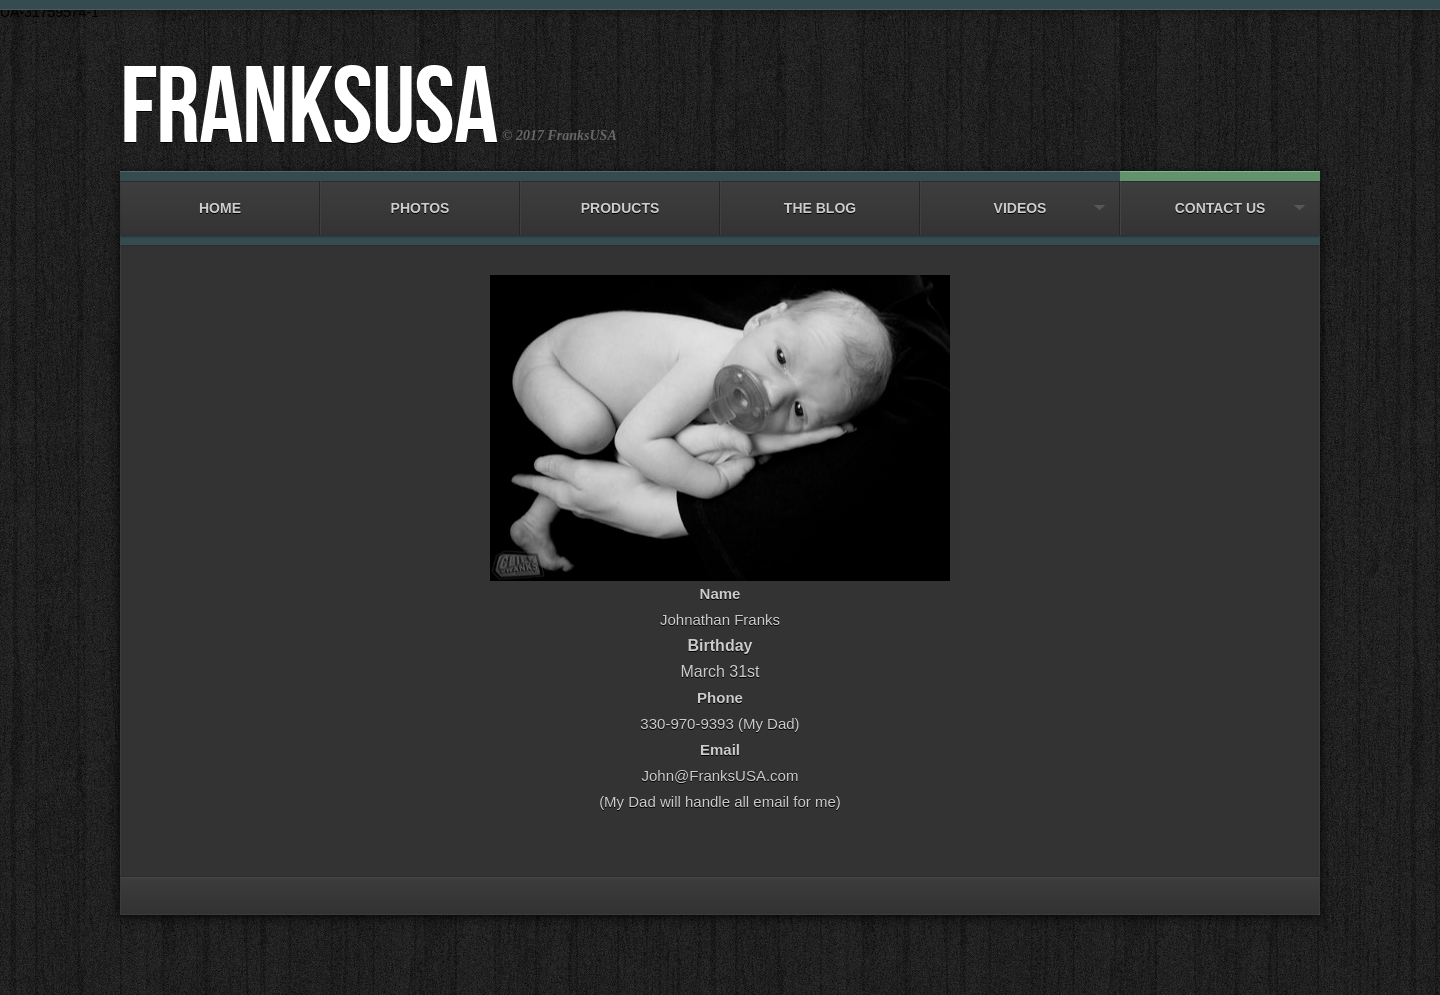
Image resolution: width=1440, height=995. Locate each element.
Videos (1020, 198)
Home (220, 198)
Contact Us (1220, 198)
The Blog (820, 198)
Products (620, 198)
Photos (420, 198)
